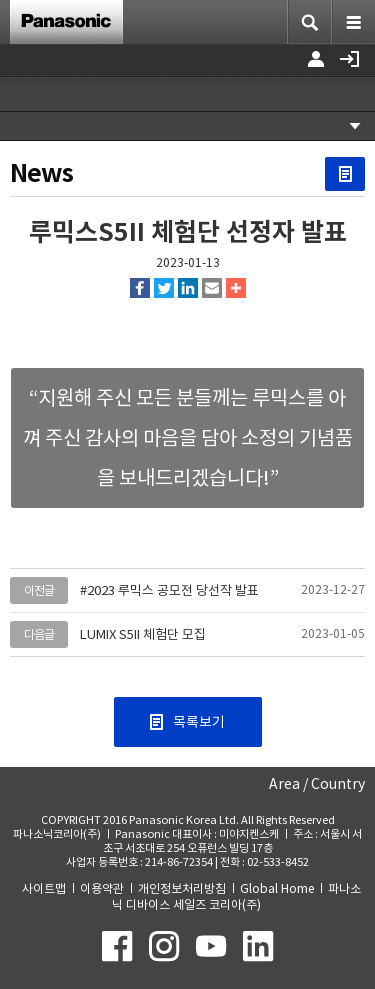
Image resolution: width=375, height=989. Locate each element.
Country (338, 784)
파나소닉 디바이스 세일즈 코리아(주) (236, 896)
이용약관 (102, 888)
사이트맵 (44, 888)
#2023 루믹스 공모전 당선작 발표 (169, 590)
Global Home (277, 888)
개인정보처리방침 (182, 888)
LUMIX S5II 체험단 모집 (143, 634)
